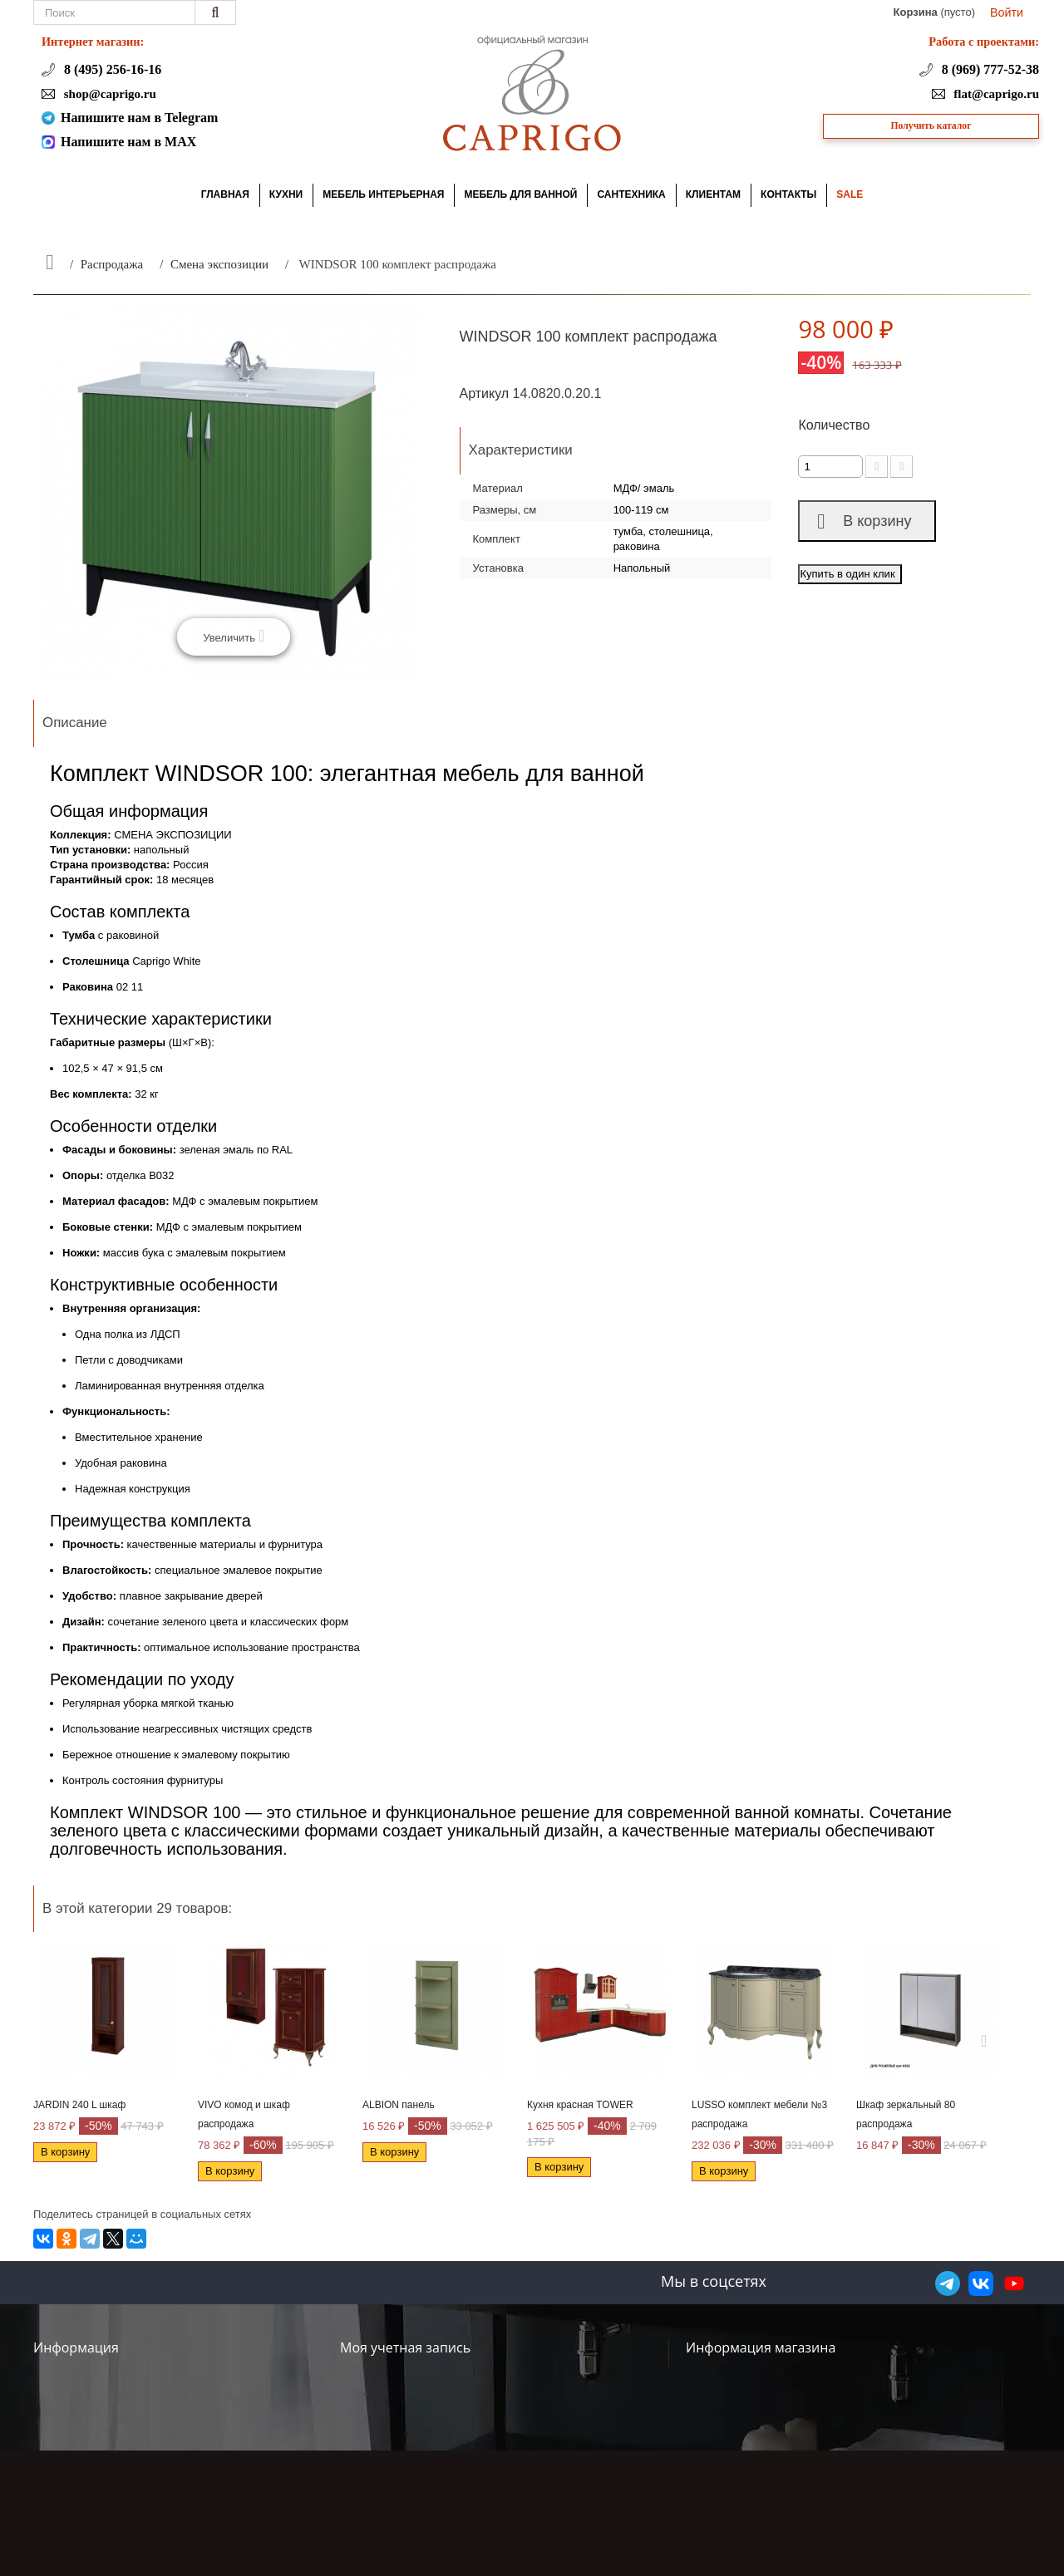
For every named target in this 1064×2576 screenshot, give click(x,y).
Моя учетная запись (405, 2347)
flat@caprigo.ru (995, 94)
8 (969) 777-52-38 (988, 69)
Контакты (208, 2346)
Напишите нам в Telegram (139, 118)
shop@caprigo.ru (108, 94)
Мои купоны (377, 2441)
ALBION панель (398, 2105)
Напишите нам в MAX (128, 142)
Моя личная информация (418, 2418)
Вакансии (209, 2477)
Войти (1006, 12)
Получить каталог (931, 125)
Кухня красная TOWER (580, 2105)
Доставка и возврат (93, 2418)
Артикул (485, 393)
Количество (833, 425)
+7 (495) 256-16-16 (891, 2434)
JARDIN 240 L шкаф (79, 2105)
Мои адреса (377, 2396)
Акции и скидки (79, 2374)
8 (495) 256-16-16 (111, 69)
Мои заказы (376, 2374)
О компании (69, 2396)
